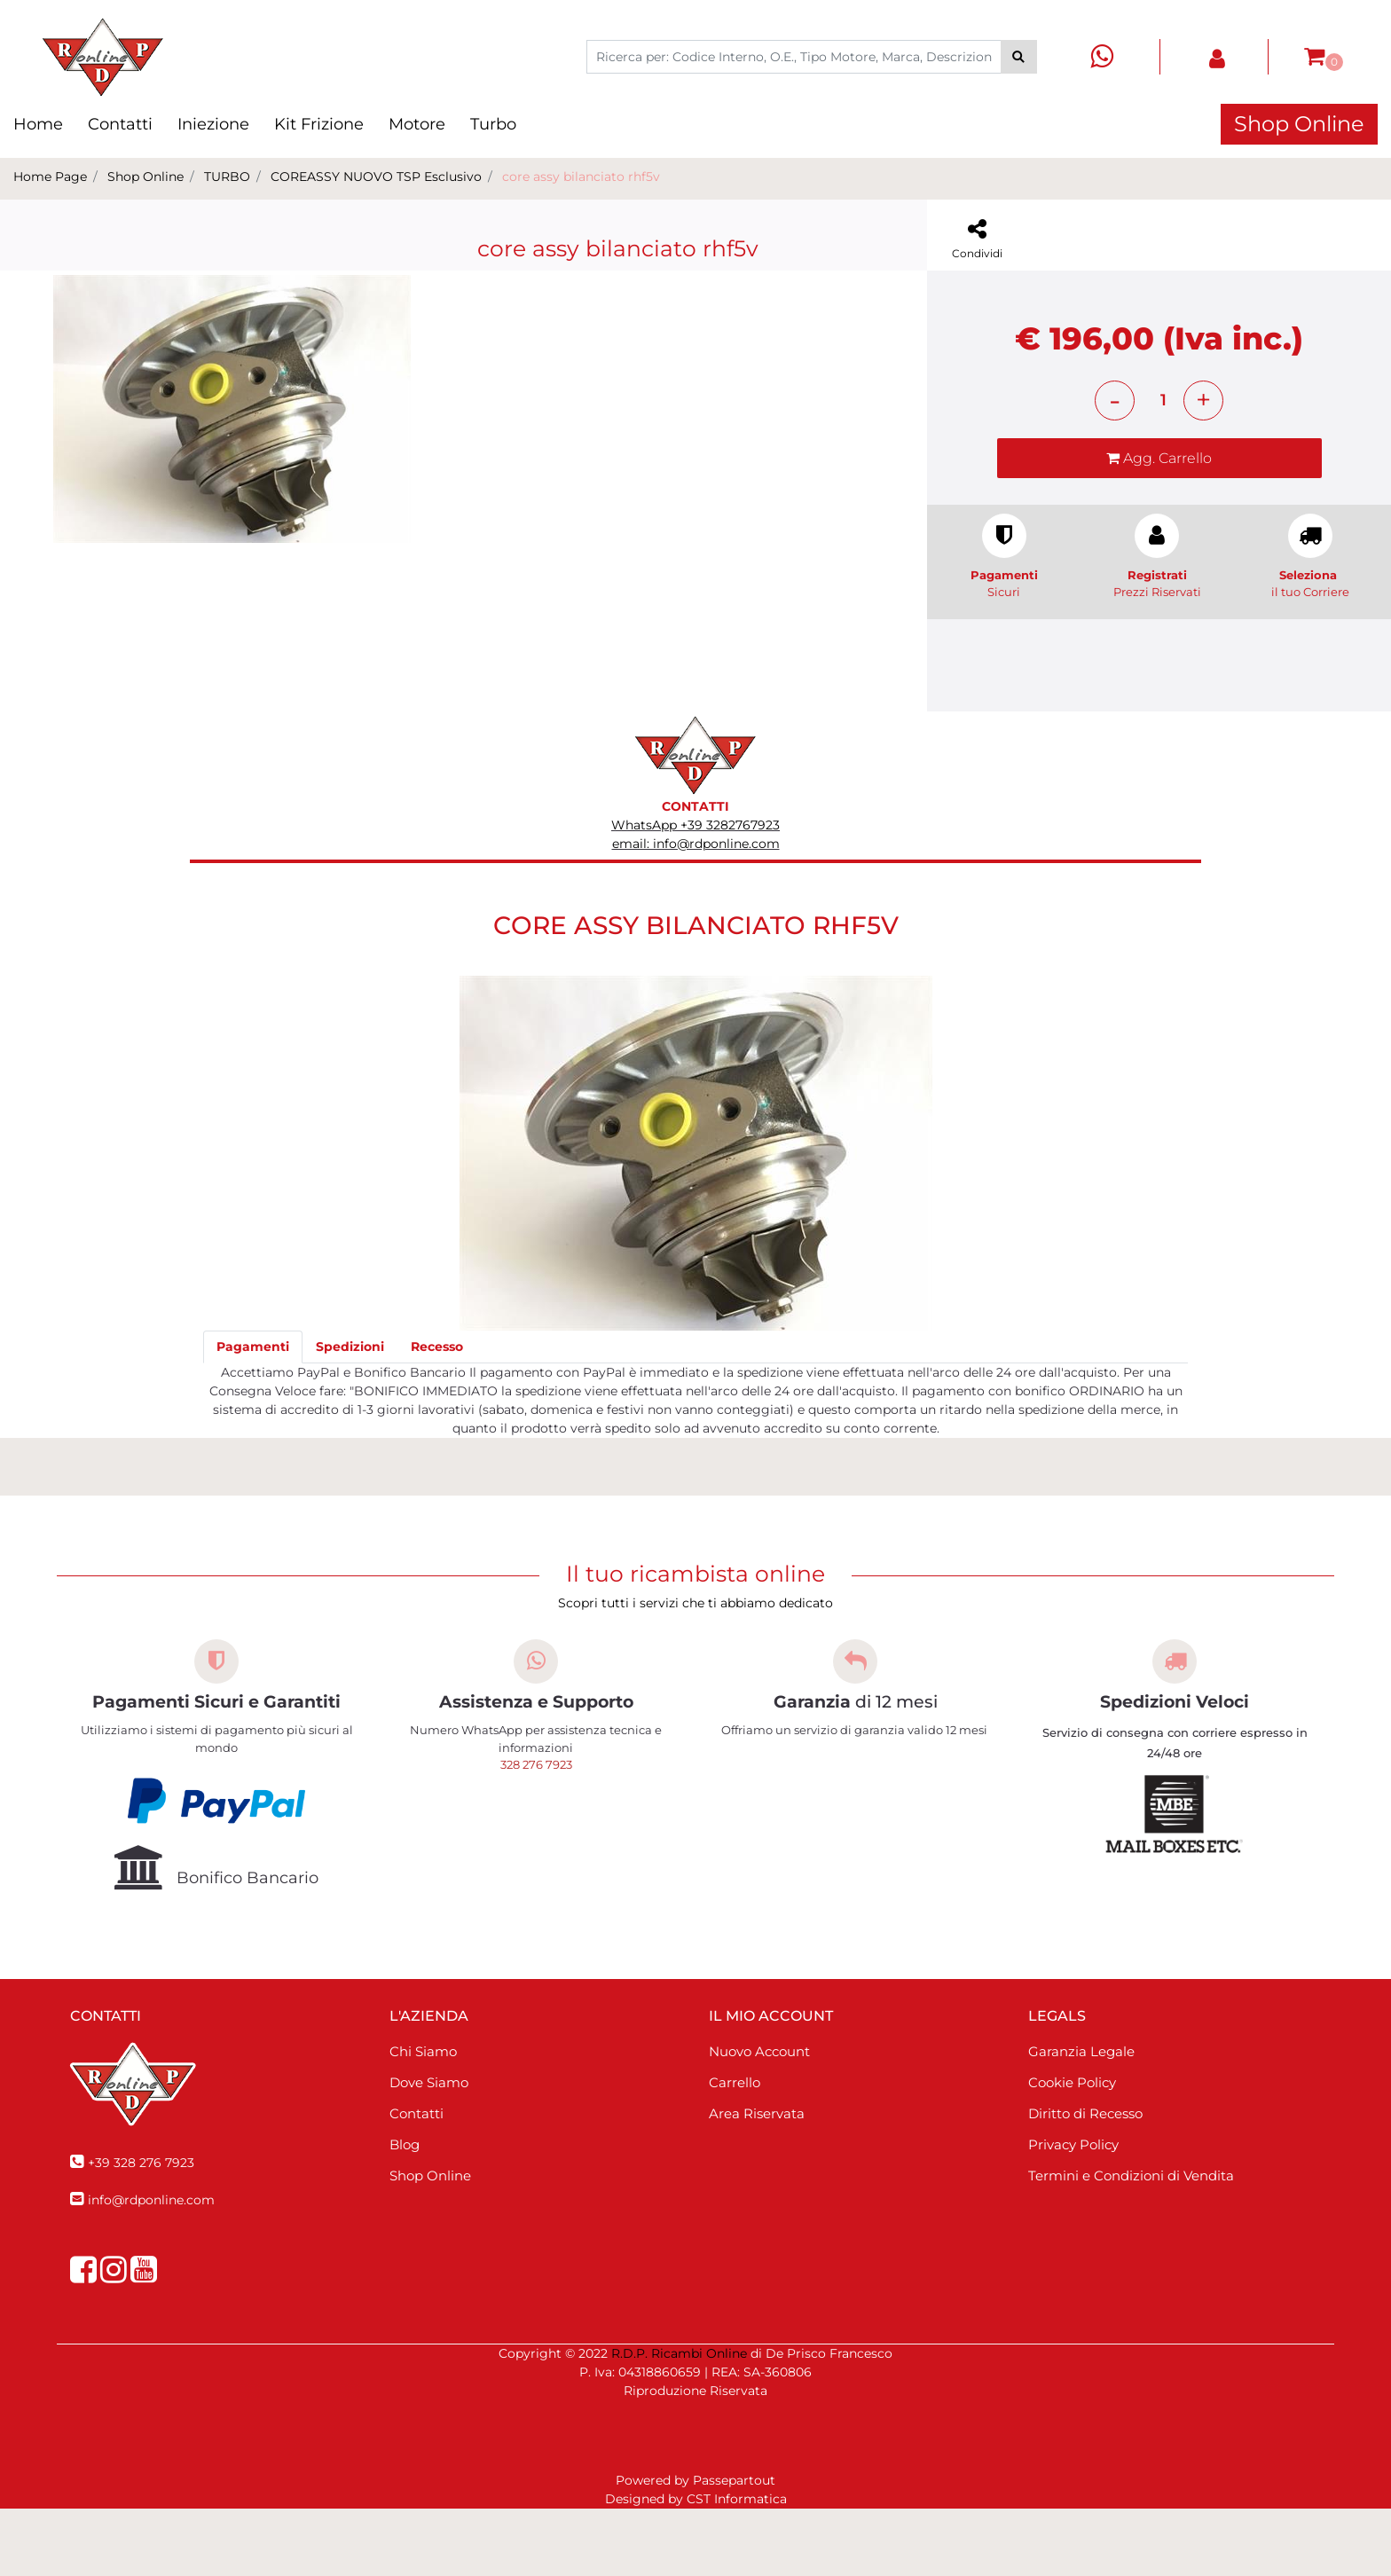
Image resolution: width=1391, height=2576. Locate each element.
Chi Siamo (423, 2118)
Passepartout (734, 2548)
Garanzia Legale (1081, 2118)
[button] (1019, 57)
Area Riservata (757, 2180)
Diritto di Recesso (1085, 2180)
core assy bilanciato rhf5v (581, 177)
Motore (417, 124)
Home (38, 124)
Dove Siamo (428, 2149)
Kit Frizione (319, 124)
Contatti (120, 124)
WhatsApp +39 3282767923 (695, 892)
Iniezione (213, 124)
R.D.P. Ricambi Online (679, 2421)
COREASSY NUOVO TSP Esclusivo (376, 177)
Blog (404, 2211)
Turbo (493, 124)
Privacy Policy (1073, 2211)
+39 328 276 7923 (141, 2230)
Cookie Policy (1072, 2149)
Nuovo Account (759, 2118)
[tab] (253, 1414)
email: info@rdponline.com (696, 911)
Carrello (734, 2149)
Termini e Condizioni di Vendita (1131, 2242)
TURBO (227, 177)
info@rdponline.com (151, 2267)
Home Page (50, 177)
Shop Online (1299, 124)
